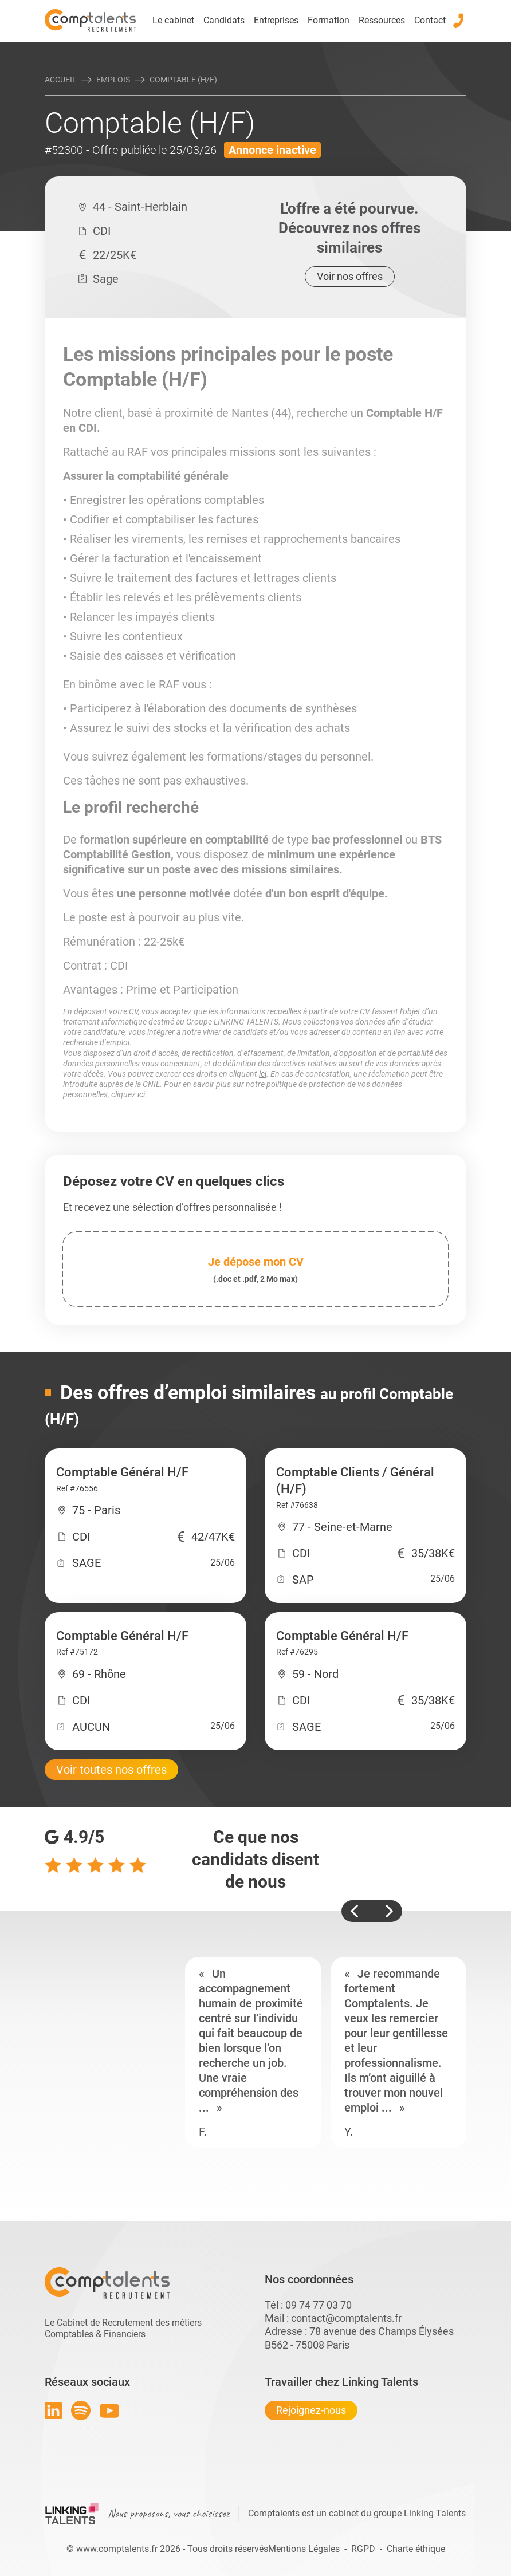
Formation (328, 20)
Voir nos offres (350, 276)
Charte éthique (416, 2548)
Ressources (382, 20)
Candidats (224, 20)
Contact (430, 20)
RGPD (363, 2548)
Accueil (61, 79)
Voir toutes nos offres (111, 1770)
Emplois (113, 79)
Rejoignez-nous (311, 2410)
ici (262, 1073)
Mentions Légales (304, 2548)
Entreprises (276, 20)
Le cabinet (173, 20)
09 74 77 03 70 (318, 2305)
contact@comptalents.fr (346, 2318)
